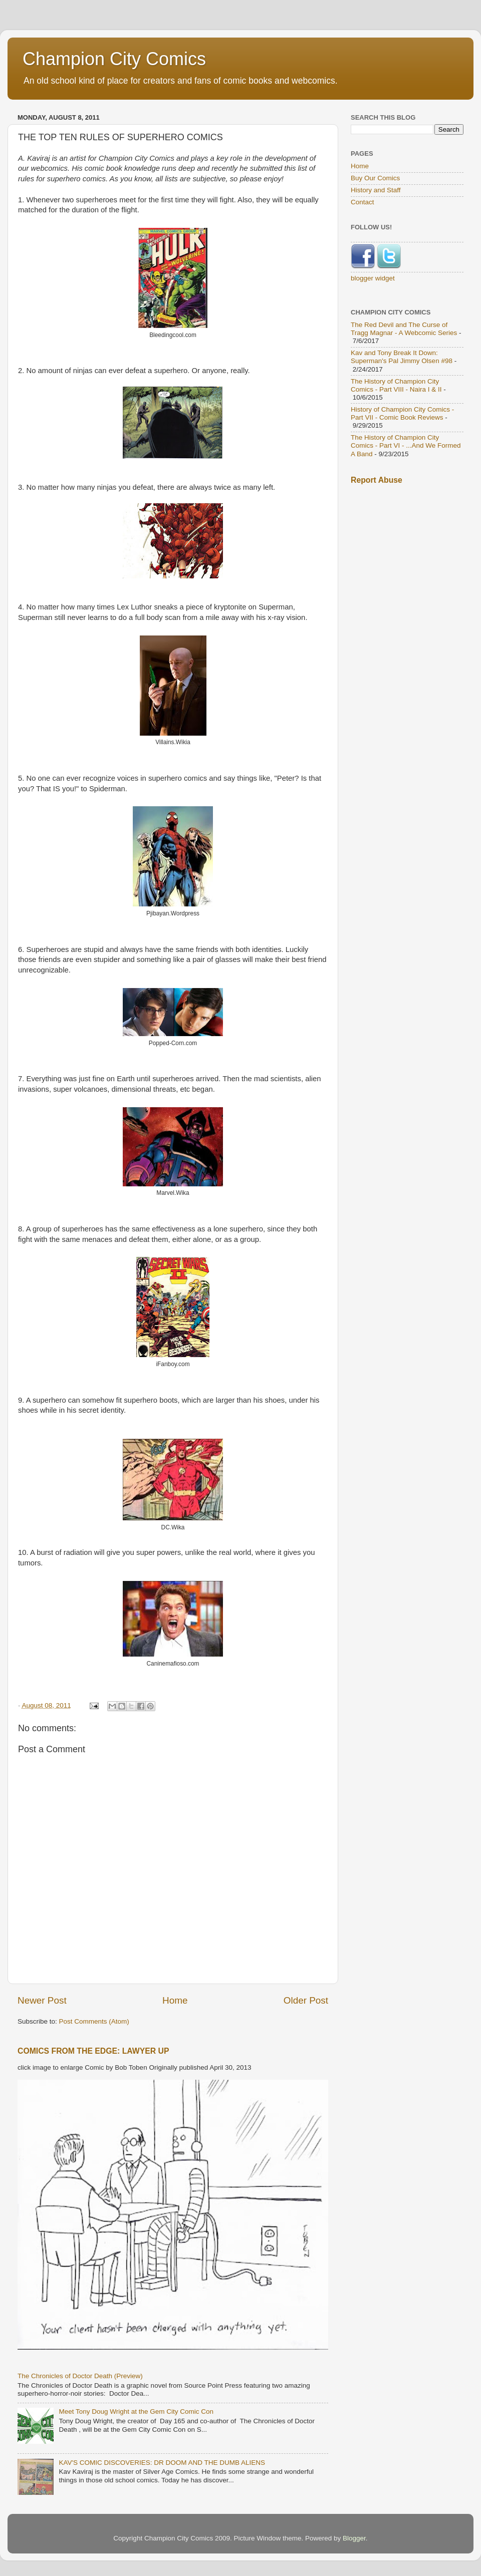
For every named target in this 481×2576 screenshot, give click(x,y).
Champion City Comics (114, 59)
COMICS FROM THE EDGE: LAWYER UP (93, 2051)
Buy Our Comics (375, 178)
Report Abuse (376, 480)
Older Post (306, 2000)
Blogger (354, 2538)
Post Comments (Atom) (94, 2021)
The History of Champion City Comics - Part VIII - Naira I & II (396, 385)
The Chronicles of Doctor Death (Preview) (80, 2376)
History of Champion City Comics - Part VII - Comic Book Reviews (402, 413)
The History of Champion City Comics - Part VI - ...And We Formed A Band (406, 445)
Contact (362, 202)
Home (174, 2000)
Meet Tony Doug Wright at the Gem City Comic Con (136, 2411)
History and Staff (376, 190)
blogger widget (373, 278)
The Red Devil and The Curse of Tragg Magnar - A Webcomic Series (404, 329)
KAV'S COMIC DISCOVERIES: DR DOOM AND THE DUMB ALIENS (162, 2462)
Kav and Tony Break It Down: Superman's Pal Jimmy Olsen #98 (401, 357)
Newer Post (42, 2000)
